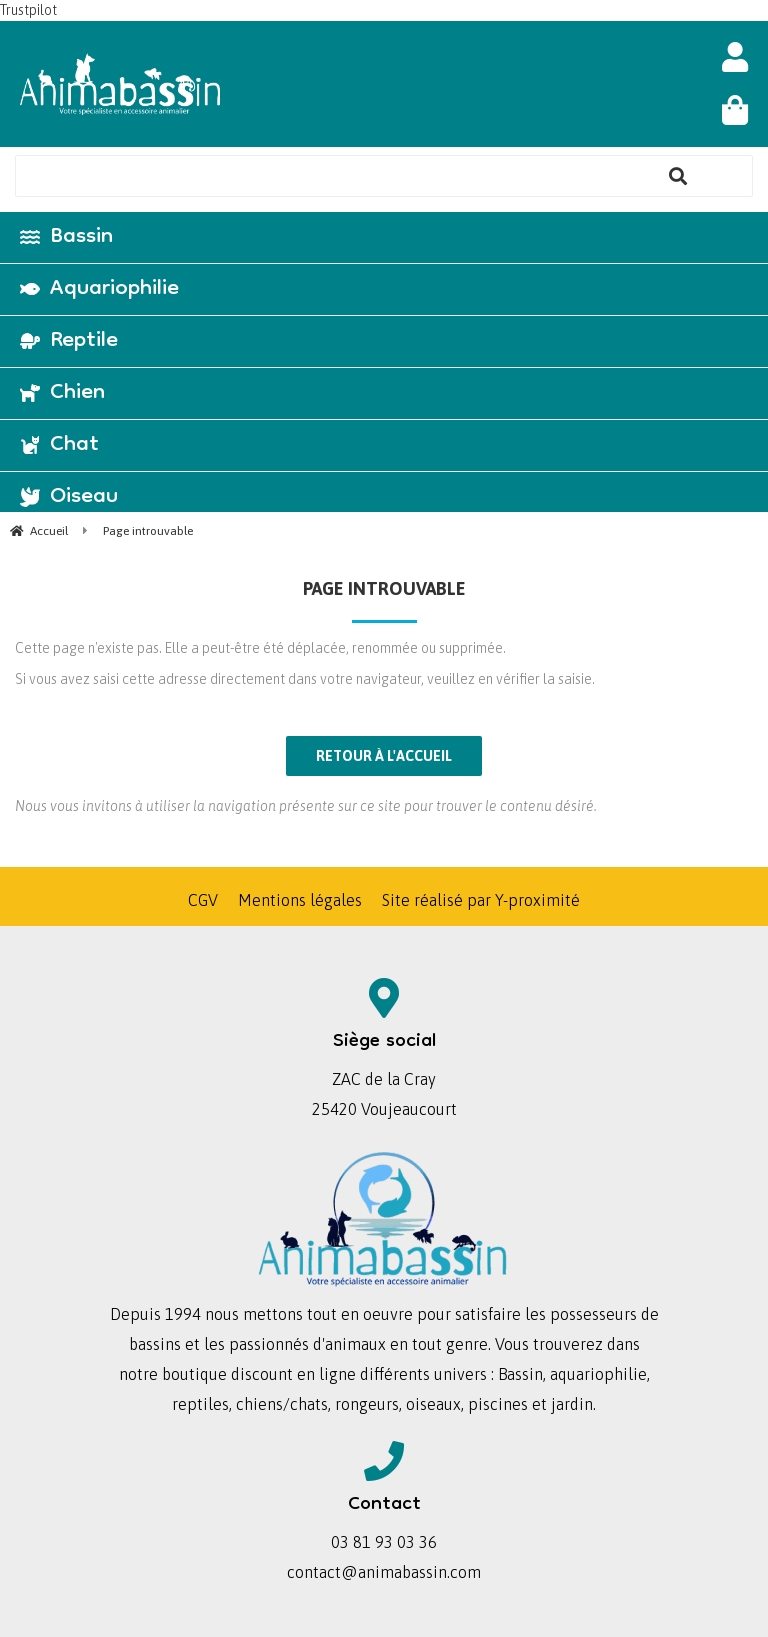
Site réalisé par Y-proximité (481, 900)
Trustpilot (28, 10)
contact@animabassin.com (384, 1572)
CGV (203, 900)
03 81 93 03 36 (384, 1542)
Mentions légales (300, 900)
